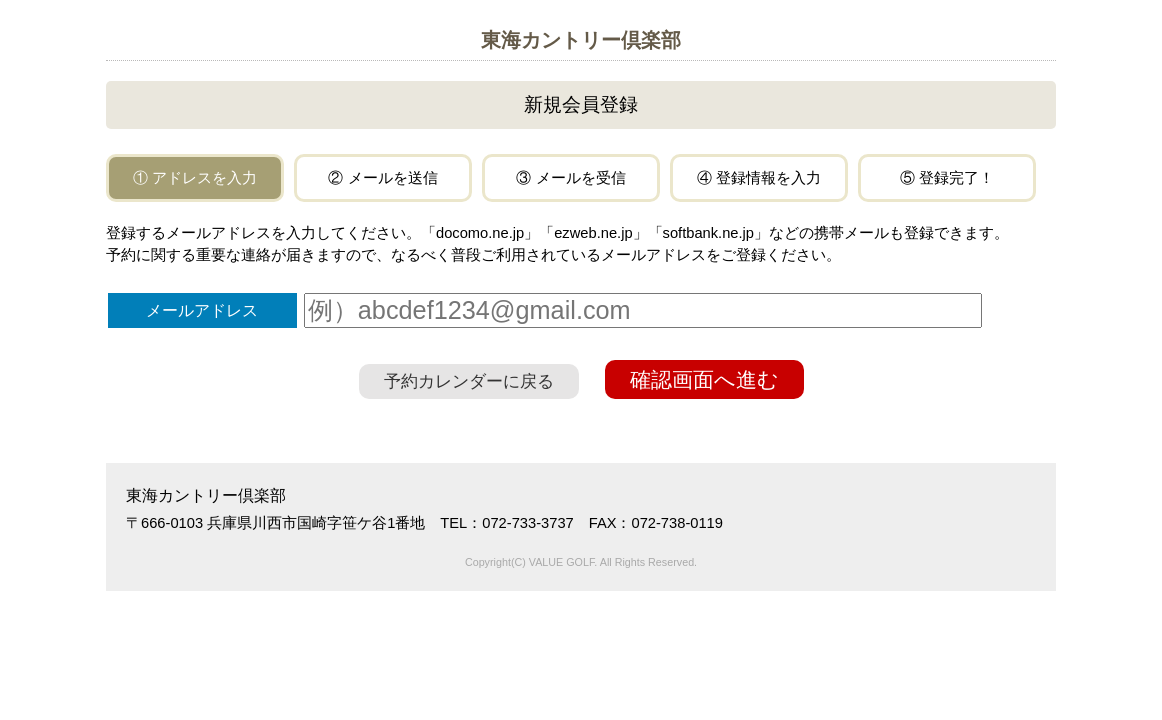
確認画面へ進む (704, 379)
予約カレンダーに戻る (469, 381)
